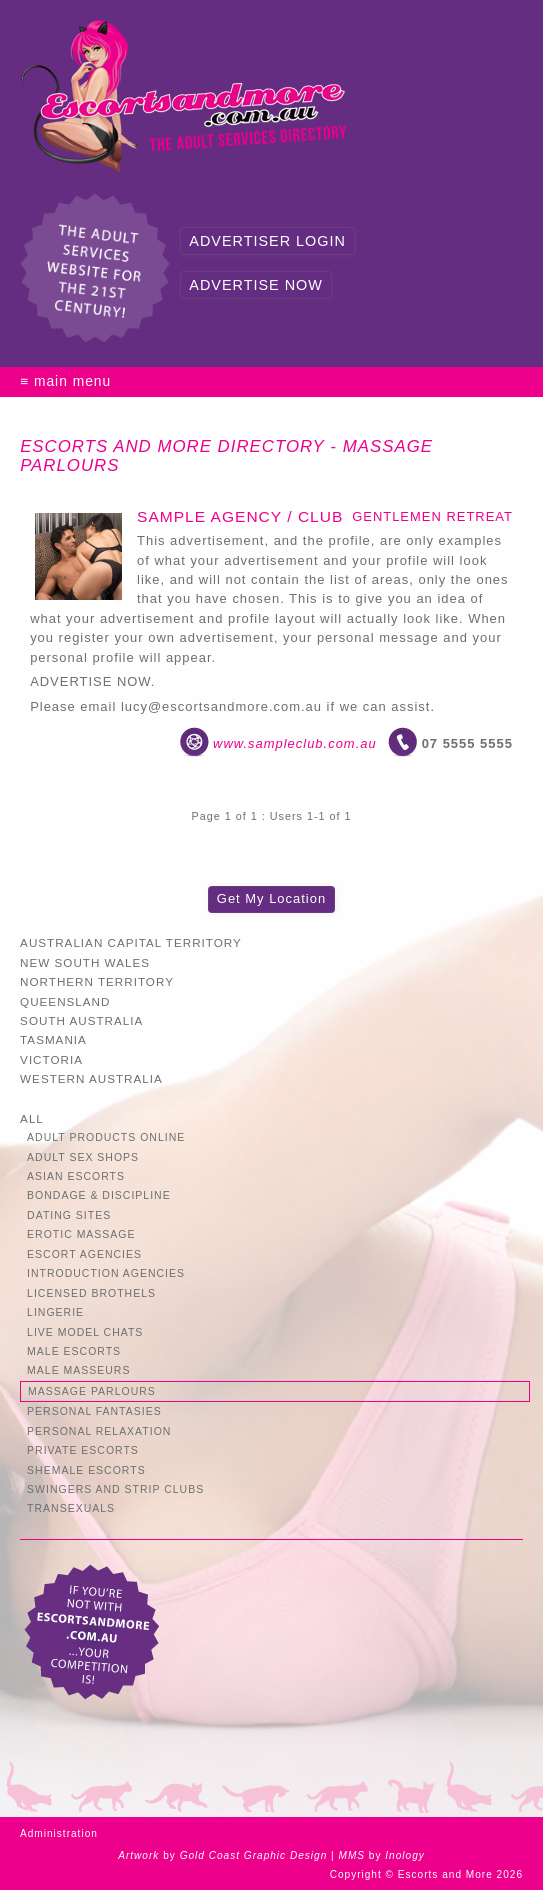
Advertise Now (255, 285)
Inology (405, 1855)
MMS (352, 1855)
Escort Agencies (84, 1254)
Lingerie (55, 1312)
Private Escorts (83, 1450)
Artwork (138, 1855)
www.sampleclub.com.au (295, 743)
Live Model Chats (85, 1332)
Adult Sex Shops (83, 1157)
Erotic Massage (81, 1234)
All (32, 1118)
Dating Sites (69, 1215)
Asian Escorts (76, 1176)
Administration (59, 1833)
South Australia (81, 1020)
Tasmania (53, 1039)
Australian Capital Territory (131, 942)
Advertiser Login (267, 241)
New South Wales (85, 962)
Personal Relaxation (99, 1431)
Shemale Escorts (86, 1470)
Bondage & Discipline (99, 1195)
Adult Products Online (106, 1137)
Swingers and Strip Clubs (115, 1489)
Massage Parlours (92, 1391)
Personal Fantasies (94, 1411)
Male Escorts (74, 1351)
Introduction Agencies (106, 1273)
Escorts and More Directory (172, 446)
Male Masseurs (78, 1370)
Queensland (65, 1001)
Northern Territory (97, 981)
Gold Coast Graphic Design (254, 1855)
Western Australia (91, 1078)
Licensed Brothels (91, 1293)
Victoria (51, 1059)
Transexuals (71, 1508)
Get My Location (271, 898)
